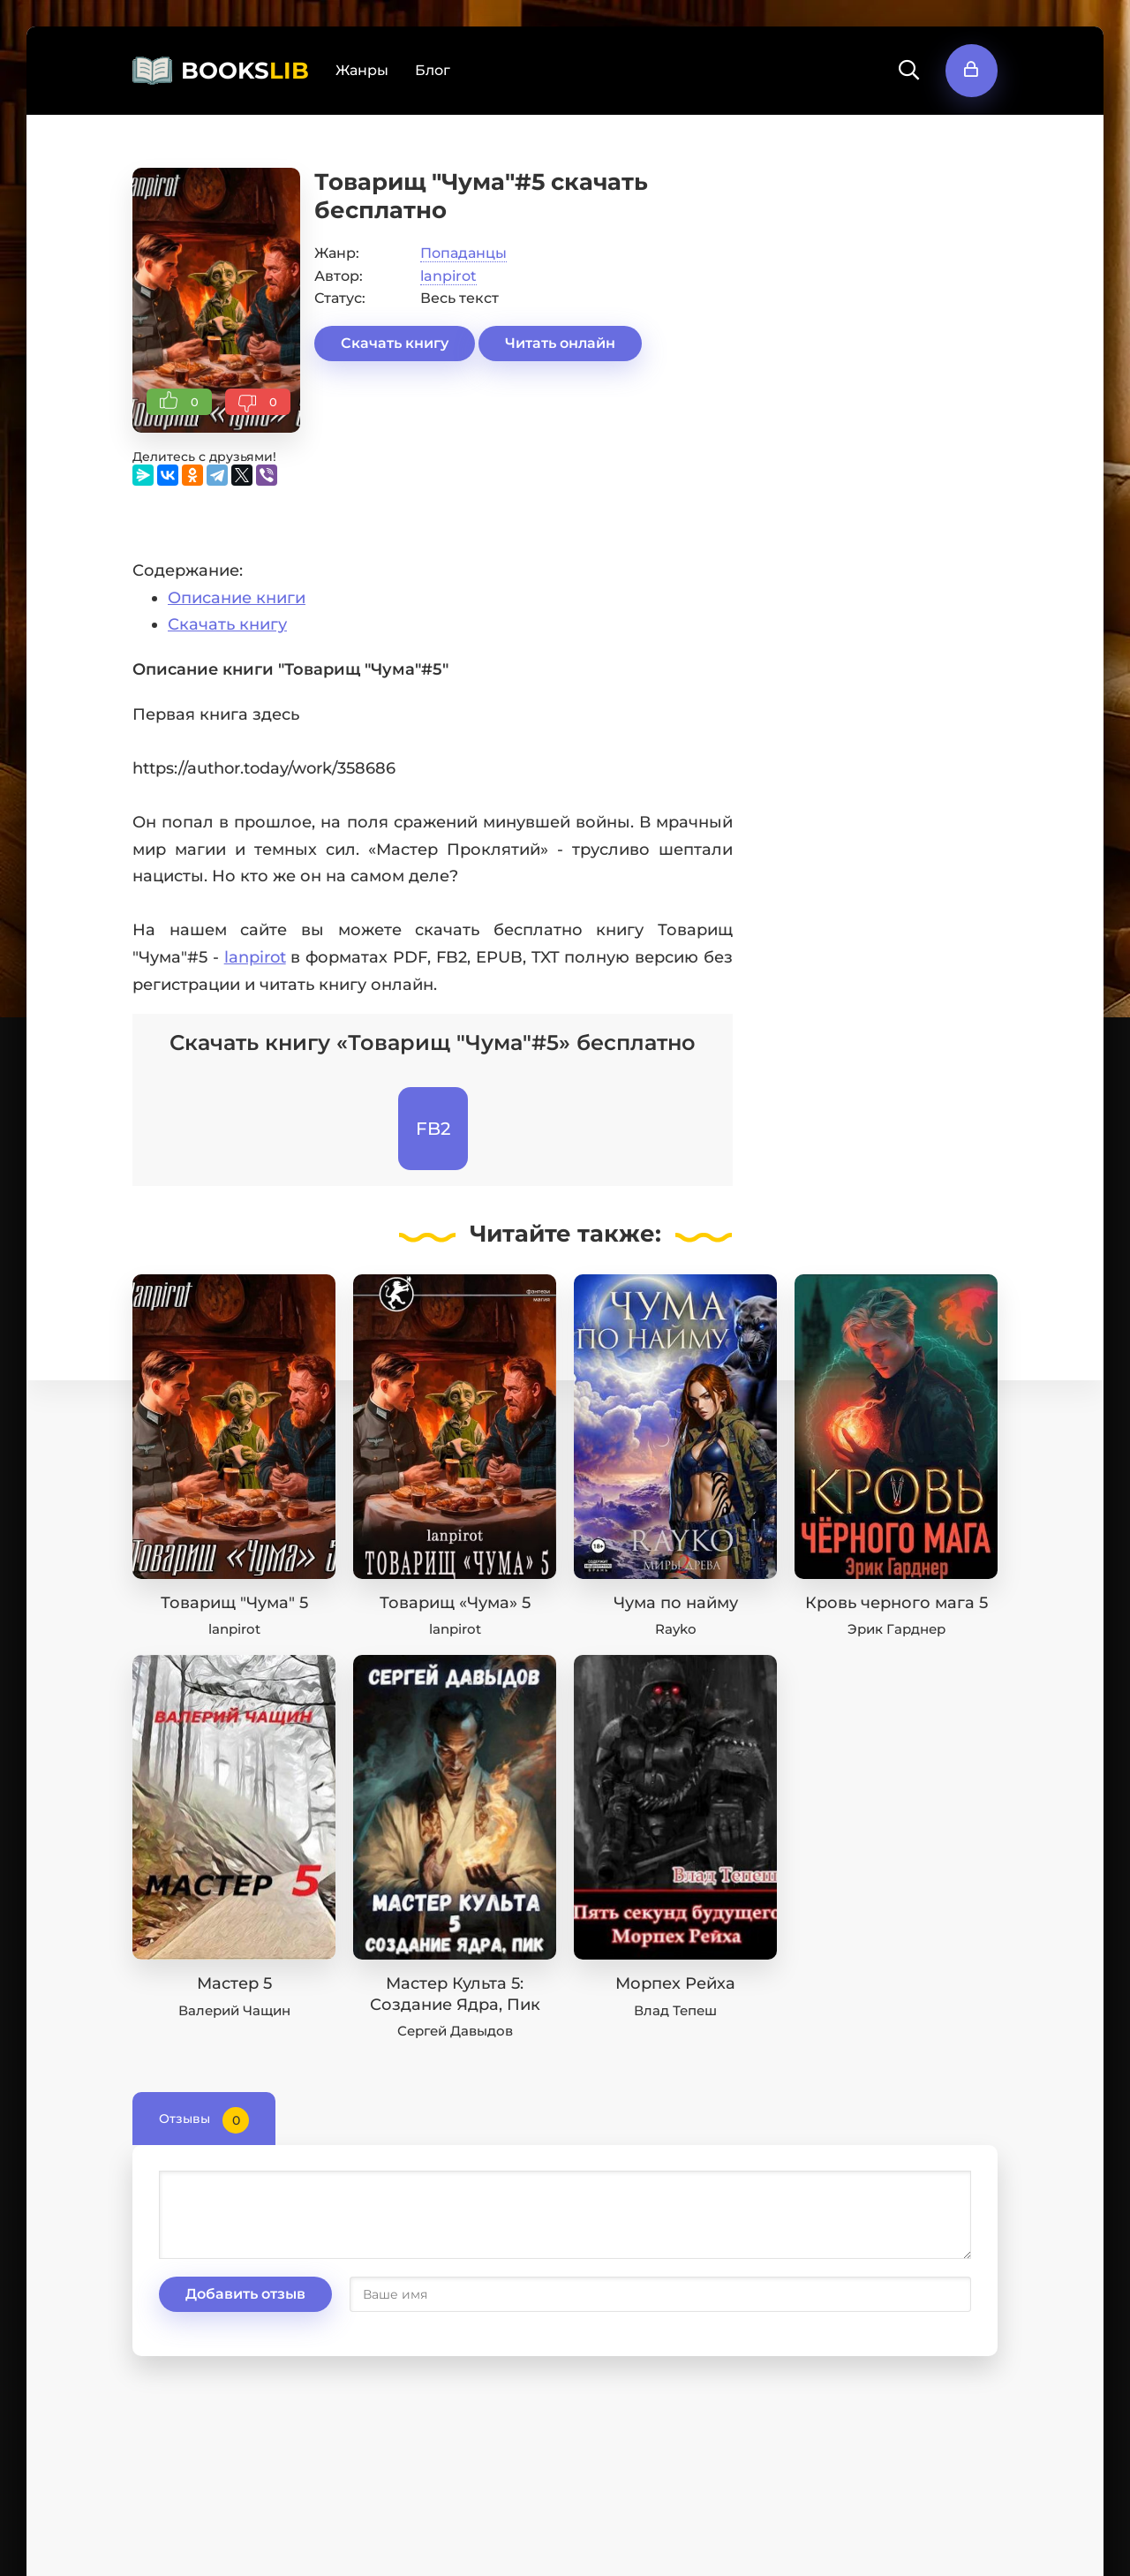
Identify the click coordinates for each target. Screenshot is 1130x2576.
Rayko (676, 1628)
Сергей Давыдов (455, 2030)
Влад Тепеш (675, 2010)
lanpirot (448, 276)
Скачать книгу (394, 343)
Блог (432, 70)
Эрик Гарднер (896, 1628)
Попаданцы (463, 253)
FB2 (433, 1128)
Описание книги (236, 598)
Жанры (361, 70)
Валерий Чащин (234, 2010)
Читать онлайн (560, 343)
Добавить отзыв (245, 2293)
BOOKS (245, 71)
